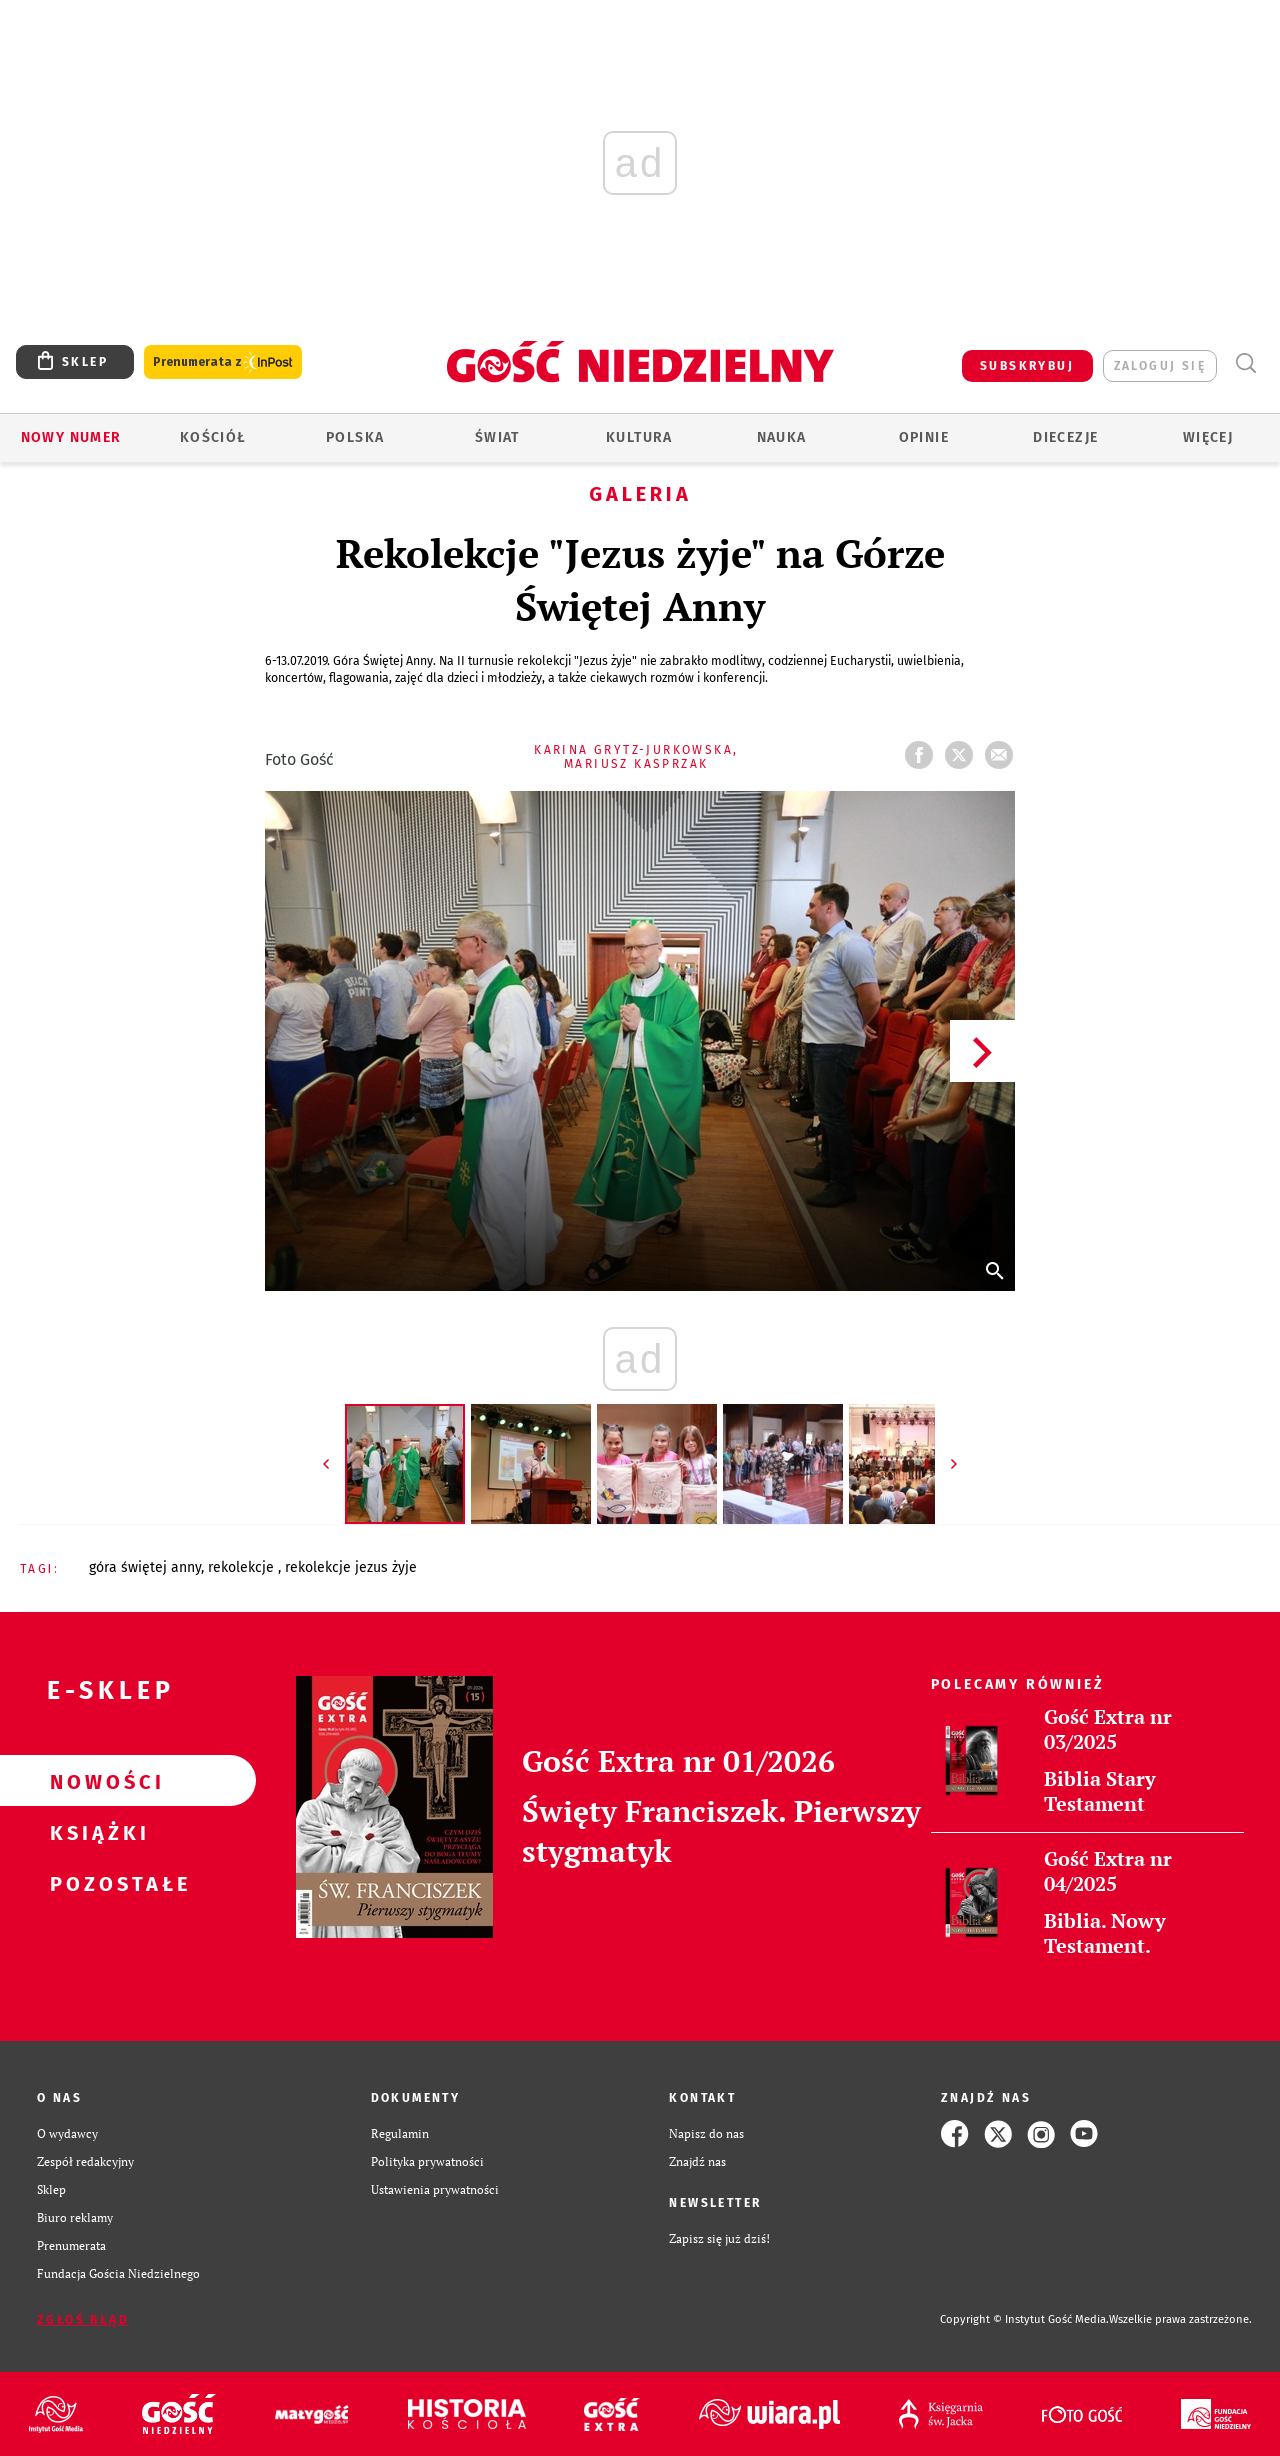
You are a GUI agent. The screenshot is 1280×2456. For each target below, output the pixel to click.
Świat (497, 437)
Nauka (782, 437)
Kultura (639, 437)
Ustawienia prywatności (435, 2189)
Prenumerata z (223, 362)
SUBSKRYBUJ (1027, 366)
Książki (96, 1832)
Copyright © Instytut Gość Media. (1024, 2319)
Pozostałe (96, 1883)
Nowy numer (71, 437)
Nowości (96, 1781)
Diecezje (1065, 437)
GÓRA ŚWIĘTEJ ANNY (145, 1567)
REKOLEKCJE (243, 1567)
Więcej (1208, 437)
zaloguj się (1160, 366)
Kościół (213, 437)
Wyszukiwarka (1245, 363)
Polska (355, 437)
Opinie (924, 437)
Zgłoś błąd (83, 2320)
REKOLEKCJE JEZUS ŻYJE (351, 1567)
